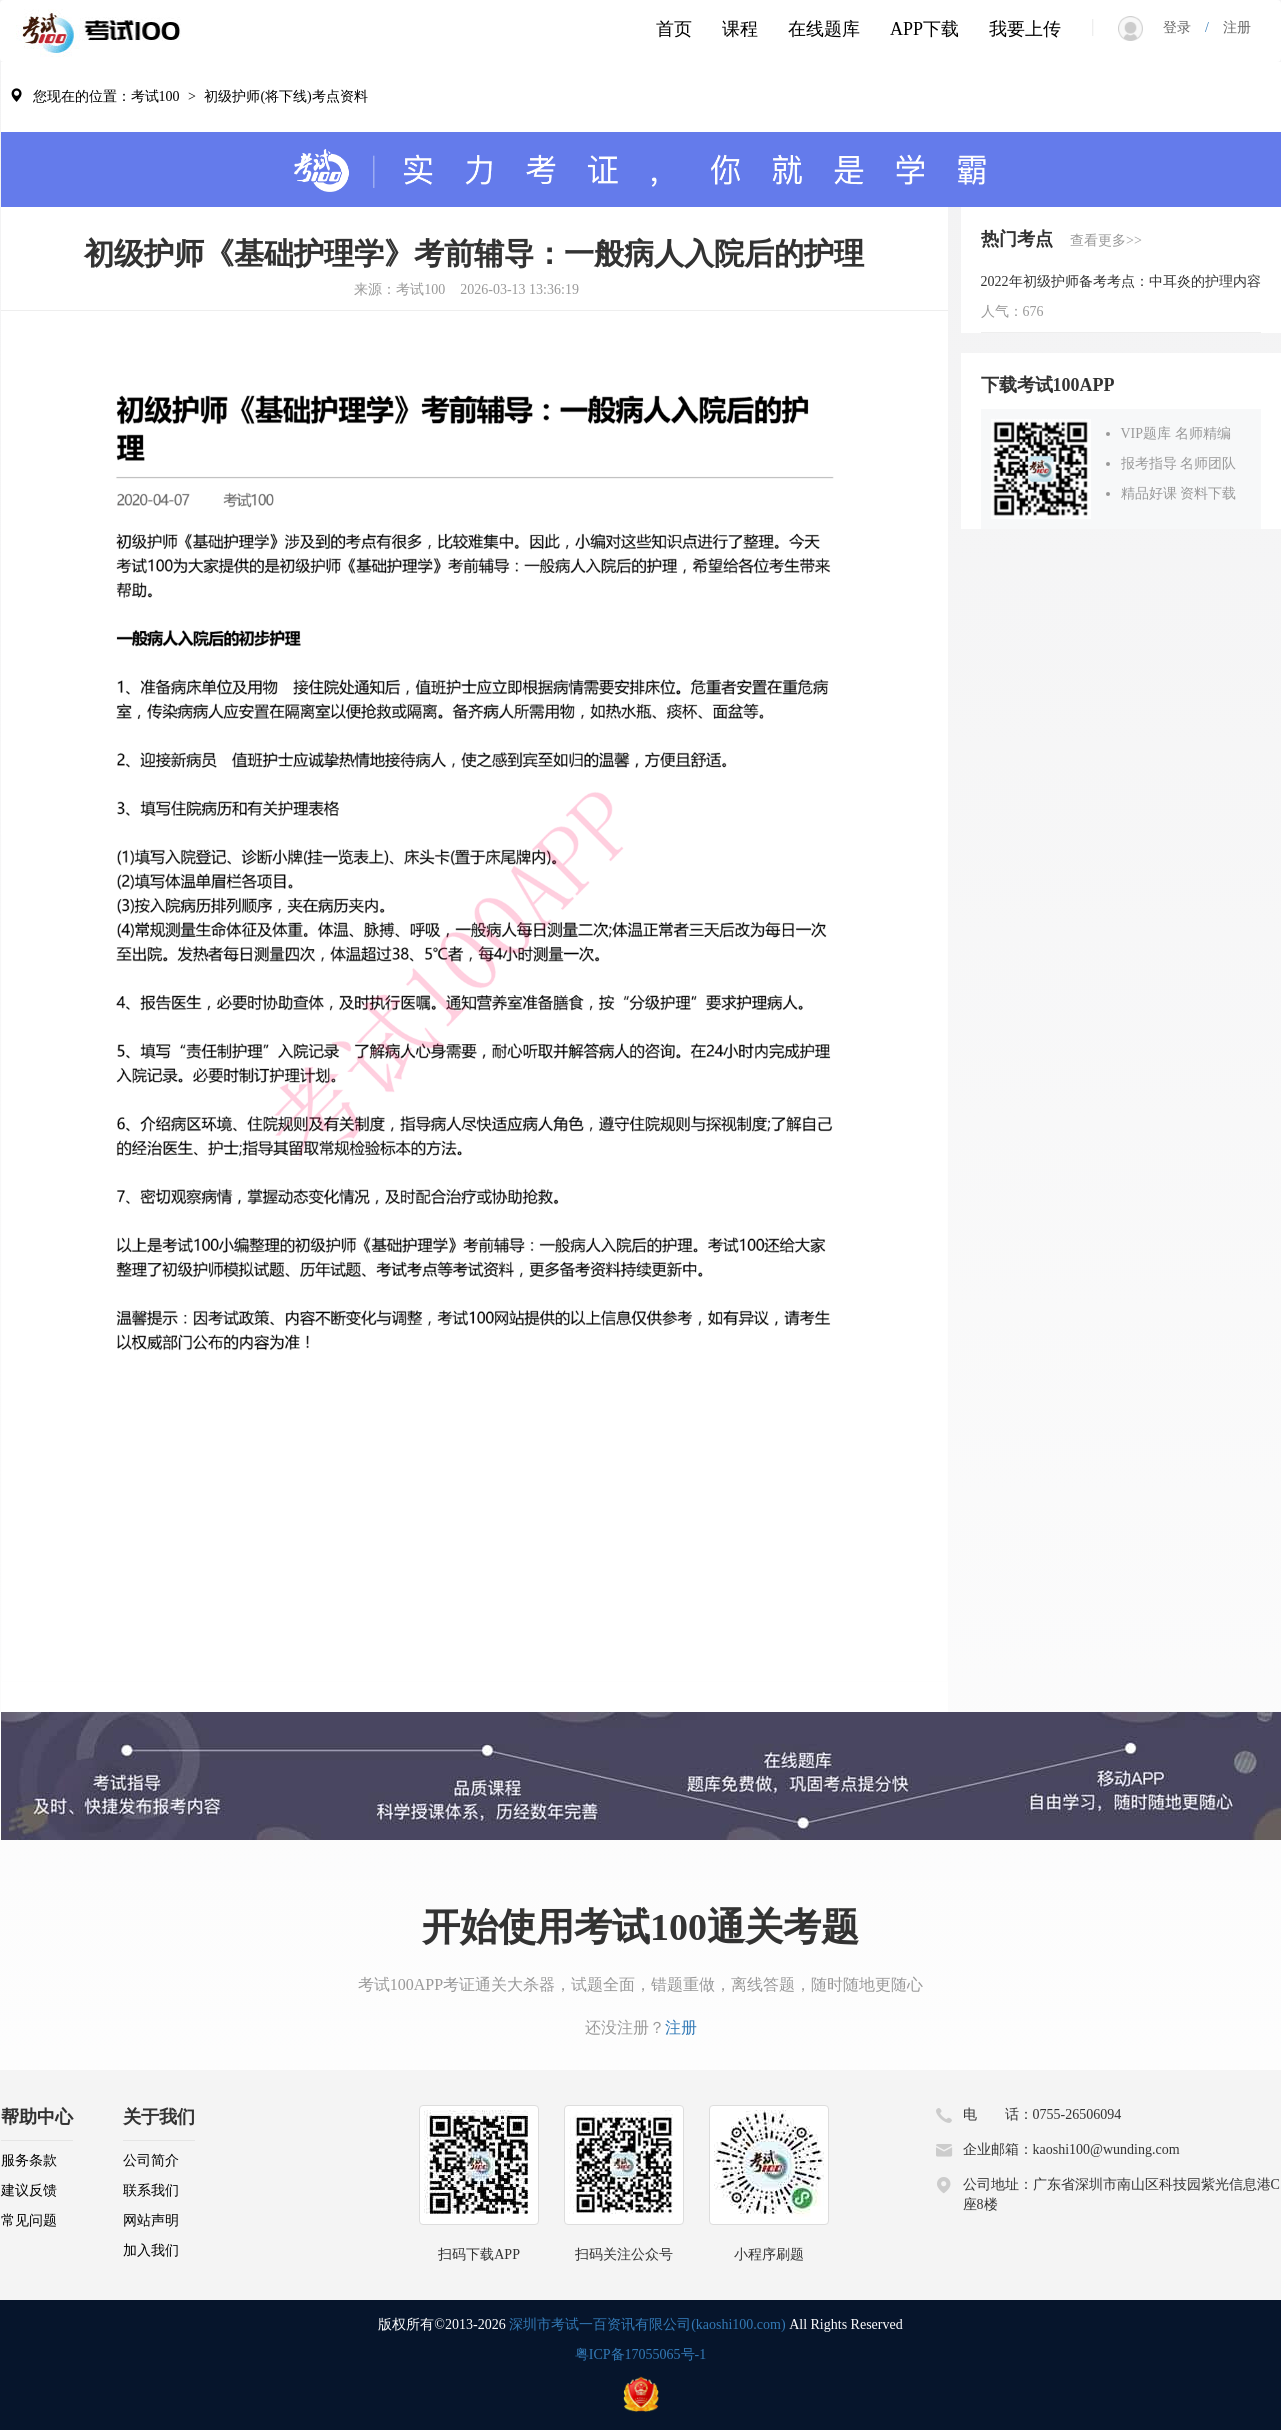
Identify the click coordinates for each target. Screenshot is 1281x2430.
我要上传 (1025, 29)
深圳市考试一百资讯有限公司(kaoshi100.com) (647, 2324)
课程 (740, 29)
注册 (1230, 27)
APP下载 (924, 29)
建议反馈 (29, 2190)
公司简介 (151, 2160)
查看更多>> (1106, 240)
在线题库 (824, 29)
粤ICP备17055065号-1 (640, 2354)
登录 (1184, 27)
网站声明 (151, 2220)
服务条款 (29, 2160)
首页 (674, 29)
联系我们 (151, 2190)
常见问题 (29, 2220)
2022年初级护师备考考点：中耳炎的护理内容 (1121, 281)
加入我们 (151, 2250)
